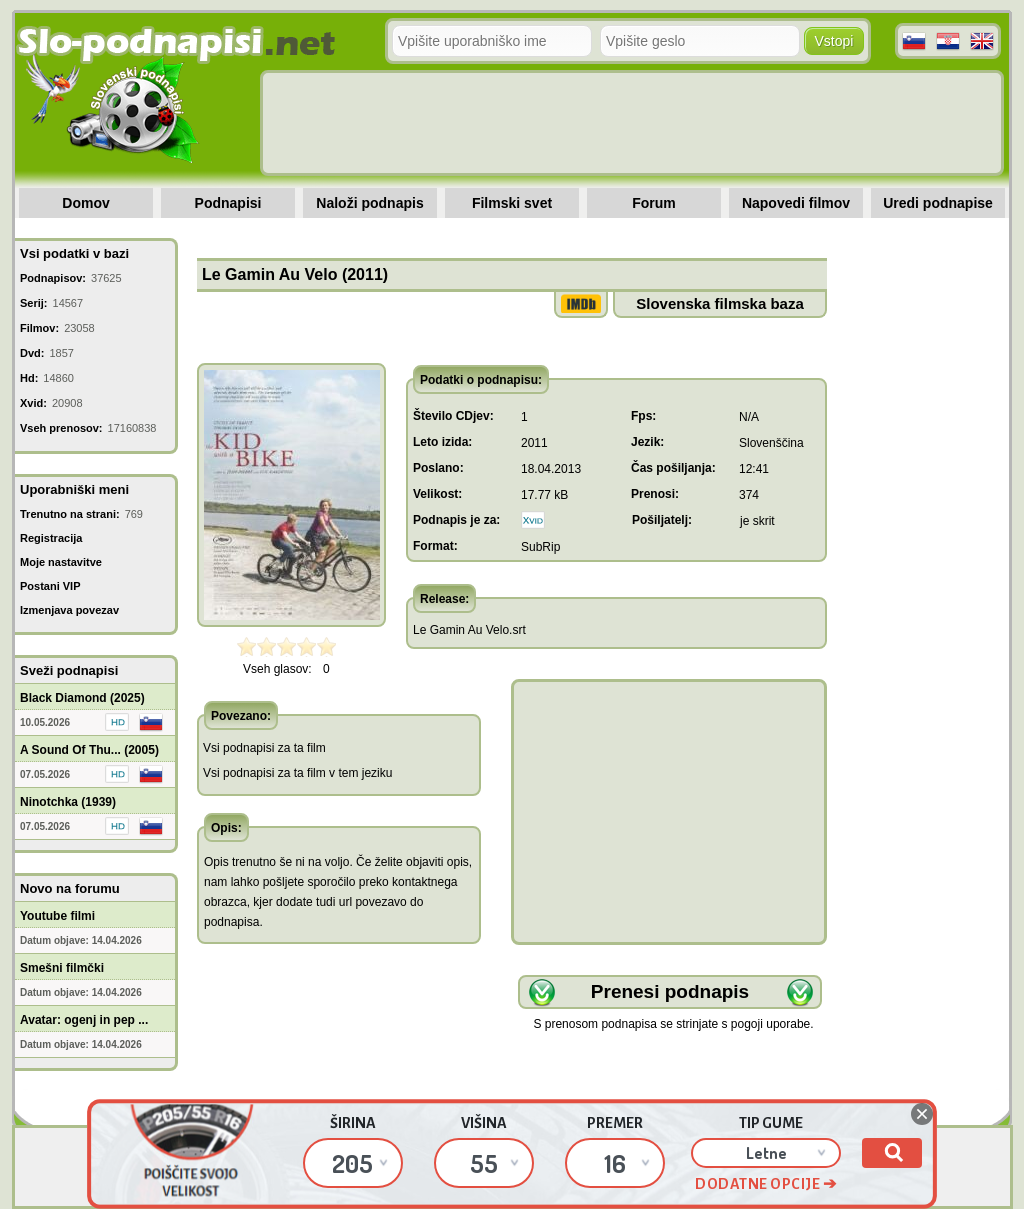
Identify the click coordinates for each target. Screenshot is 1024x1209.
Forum (654, 203)
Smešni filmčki (62, 968)
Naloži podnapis (369, 203)
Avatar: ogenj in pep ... (84, 1020)
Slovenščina (771, 443)
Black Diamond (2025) (82, 698)
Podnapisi (228, 203)
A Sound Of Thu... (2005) (89, 750)
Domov (85, 203)
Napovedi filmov (796, 203)
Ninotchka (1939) (68, 802)
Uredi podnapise (938, 203)
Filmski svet (512, 203)
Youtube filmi (57, 916)
